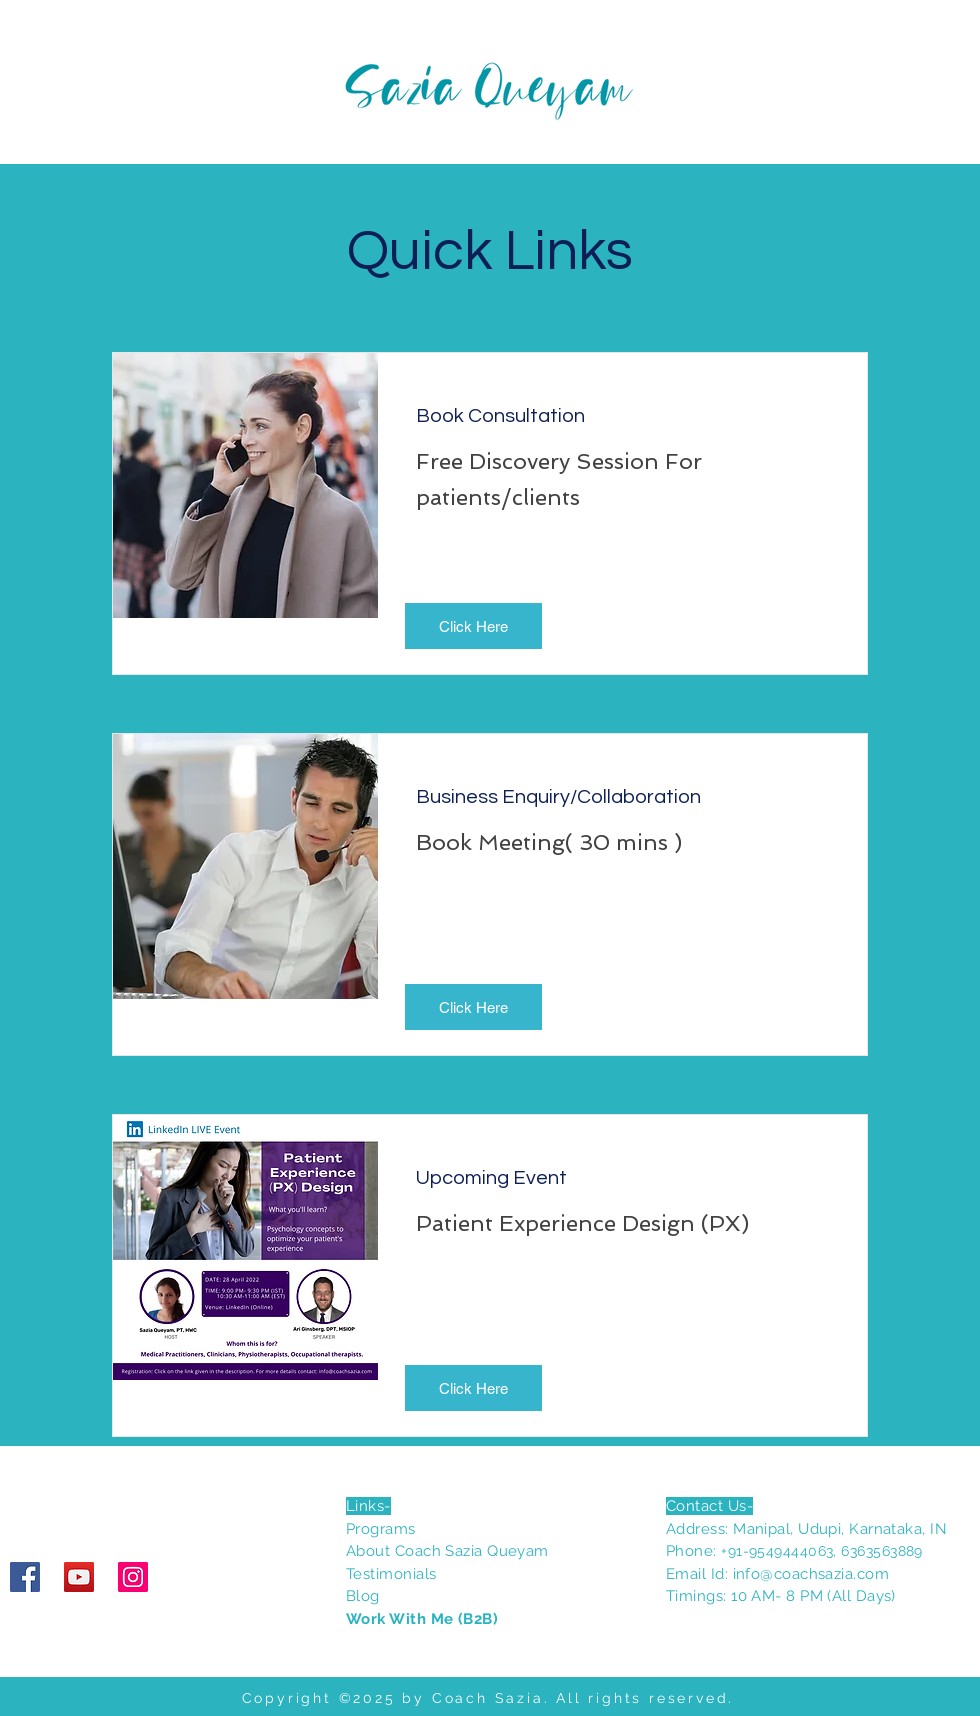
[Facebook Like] (135, 1498)
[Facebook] (25, 1577)
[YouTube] (79, 1577)
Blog (363, 1596)
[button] (473, 626)
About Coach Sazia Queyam (447, 1551)
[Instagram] (133, 1577)
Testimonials (391, 1574)
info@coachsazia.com (811, 1574)
